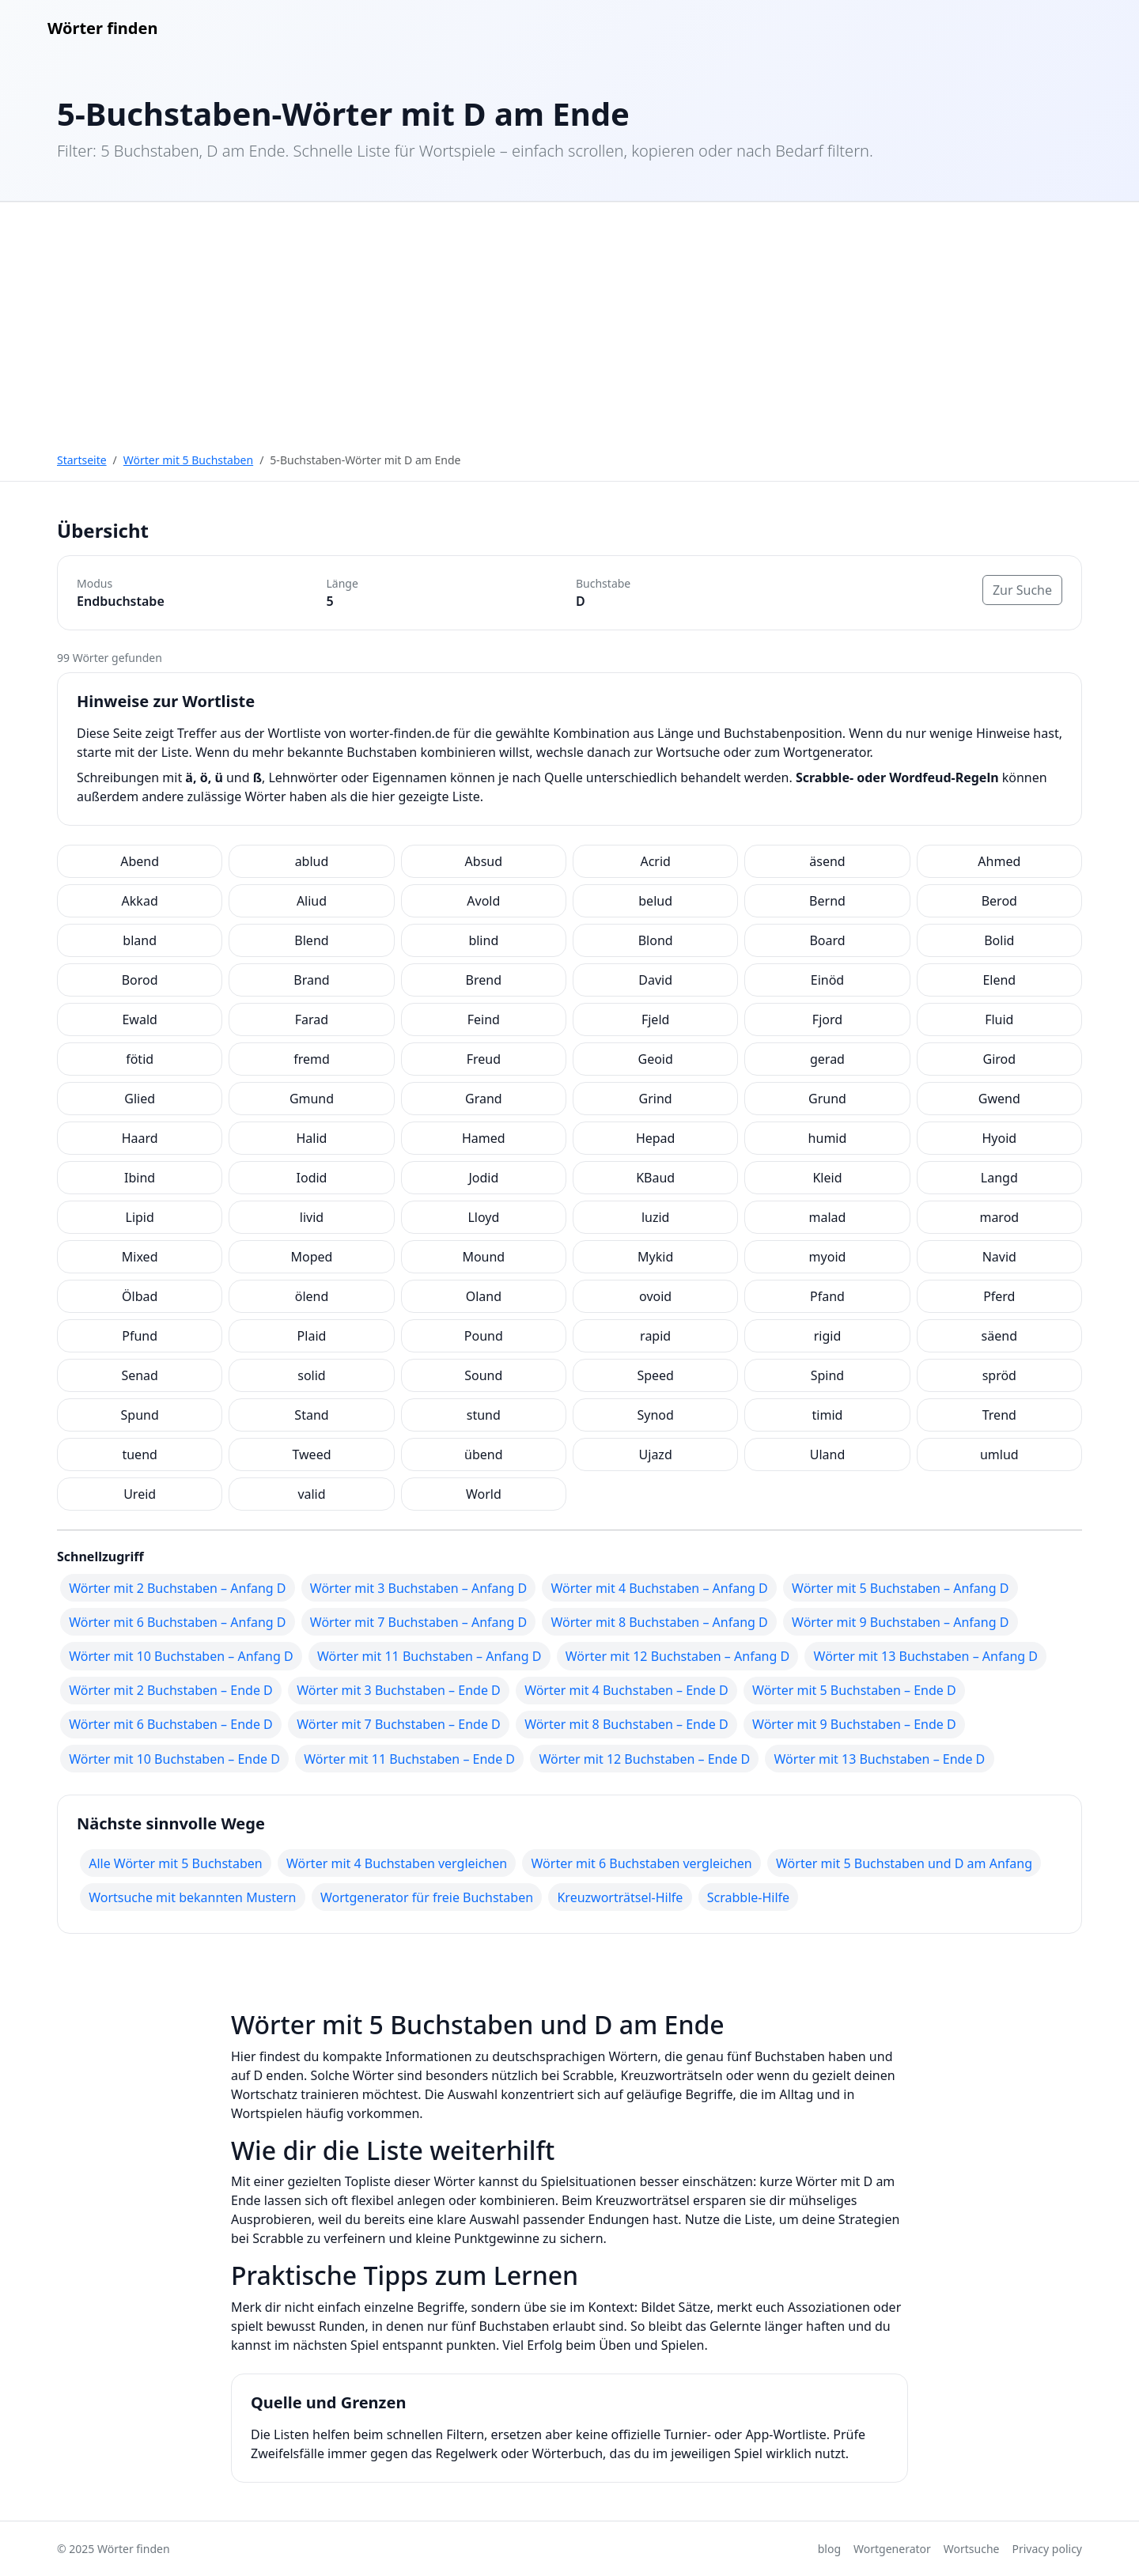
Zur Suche (1022, 590)
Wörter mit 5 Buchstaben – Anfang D (900, 1588)
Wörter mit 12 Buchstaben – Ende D (644, 1759)
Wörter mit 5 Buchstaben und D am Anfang (904, 1863)
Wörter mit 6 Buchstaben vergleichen (642, 1863)
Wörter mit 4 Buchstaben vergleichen (396, 1863)
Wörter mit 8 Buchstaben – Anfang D (659, 1622)
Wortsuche (972, 2548)
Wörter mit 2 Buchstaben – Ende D (171, 1690)
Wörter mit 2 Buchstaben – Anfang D (177, 1588)
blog (829, 2548)
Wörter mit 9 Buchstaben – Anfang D (900, 1622)
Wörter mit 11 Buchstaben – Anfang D (429, 1656)
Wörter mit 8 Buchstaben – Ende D (626, 1724)
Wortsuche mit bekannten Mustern (192, 1897)
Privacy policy (1047, 2548)
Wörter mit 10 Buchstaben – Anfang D (181, 1656)
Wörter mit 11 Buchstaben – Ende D (409, 1759)
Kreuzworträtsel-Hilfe (620, 1897)
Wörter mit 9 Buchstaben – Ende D (854, 1724)
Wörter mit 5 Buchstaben (188, 459)
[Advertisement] (569, 320)
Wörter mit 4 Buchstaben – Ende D (626, 1690)
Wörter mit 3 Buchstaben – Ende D (399, 1690)
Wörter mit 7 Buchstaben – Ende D (399, 1724)
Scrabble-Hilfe (748, 1897)
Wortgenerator (892, 2548)
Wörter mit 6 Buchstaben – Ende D (171, 1724)
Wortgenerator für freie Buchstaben (426, 1897)
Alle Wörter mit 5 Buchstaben (175, 1863)
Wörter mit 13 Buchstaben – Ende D (880, 1759)
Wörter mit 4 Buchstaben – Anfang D (659, 1588)
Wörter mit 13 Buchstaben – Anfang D (926, 1656)
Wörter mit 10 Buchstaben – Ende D (174, 1759)
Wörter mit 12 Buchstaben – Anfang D (677, 1656)
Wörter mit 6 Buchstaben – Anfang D (177, 1622)
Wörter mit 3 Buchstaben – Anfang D (418, 1588)
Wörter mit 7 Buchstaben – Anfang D (418, 1622)
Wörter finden (102, 28)
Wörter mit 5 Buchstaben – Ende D (854, 1690)
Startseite (82, 459)
